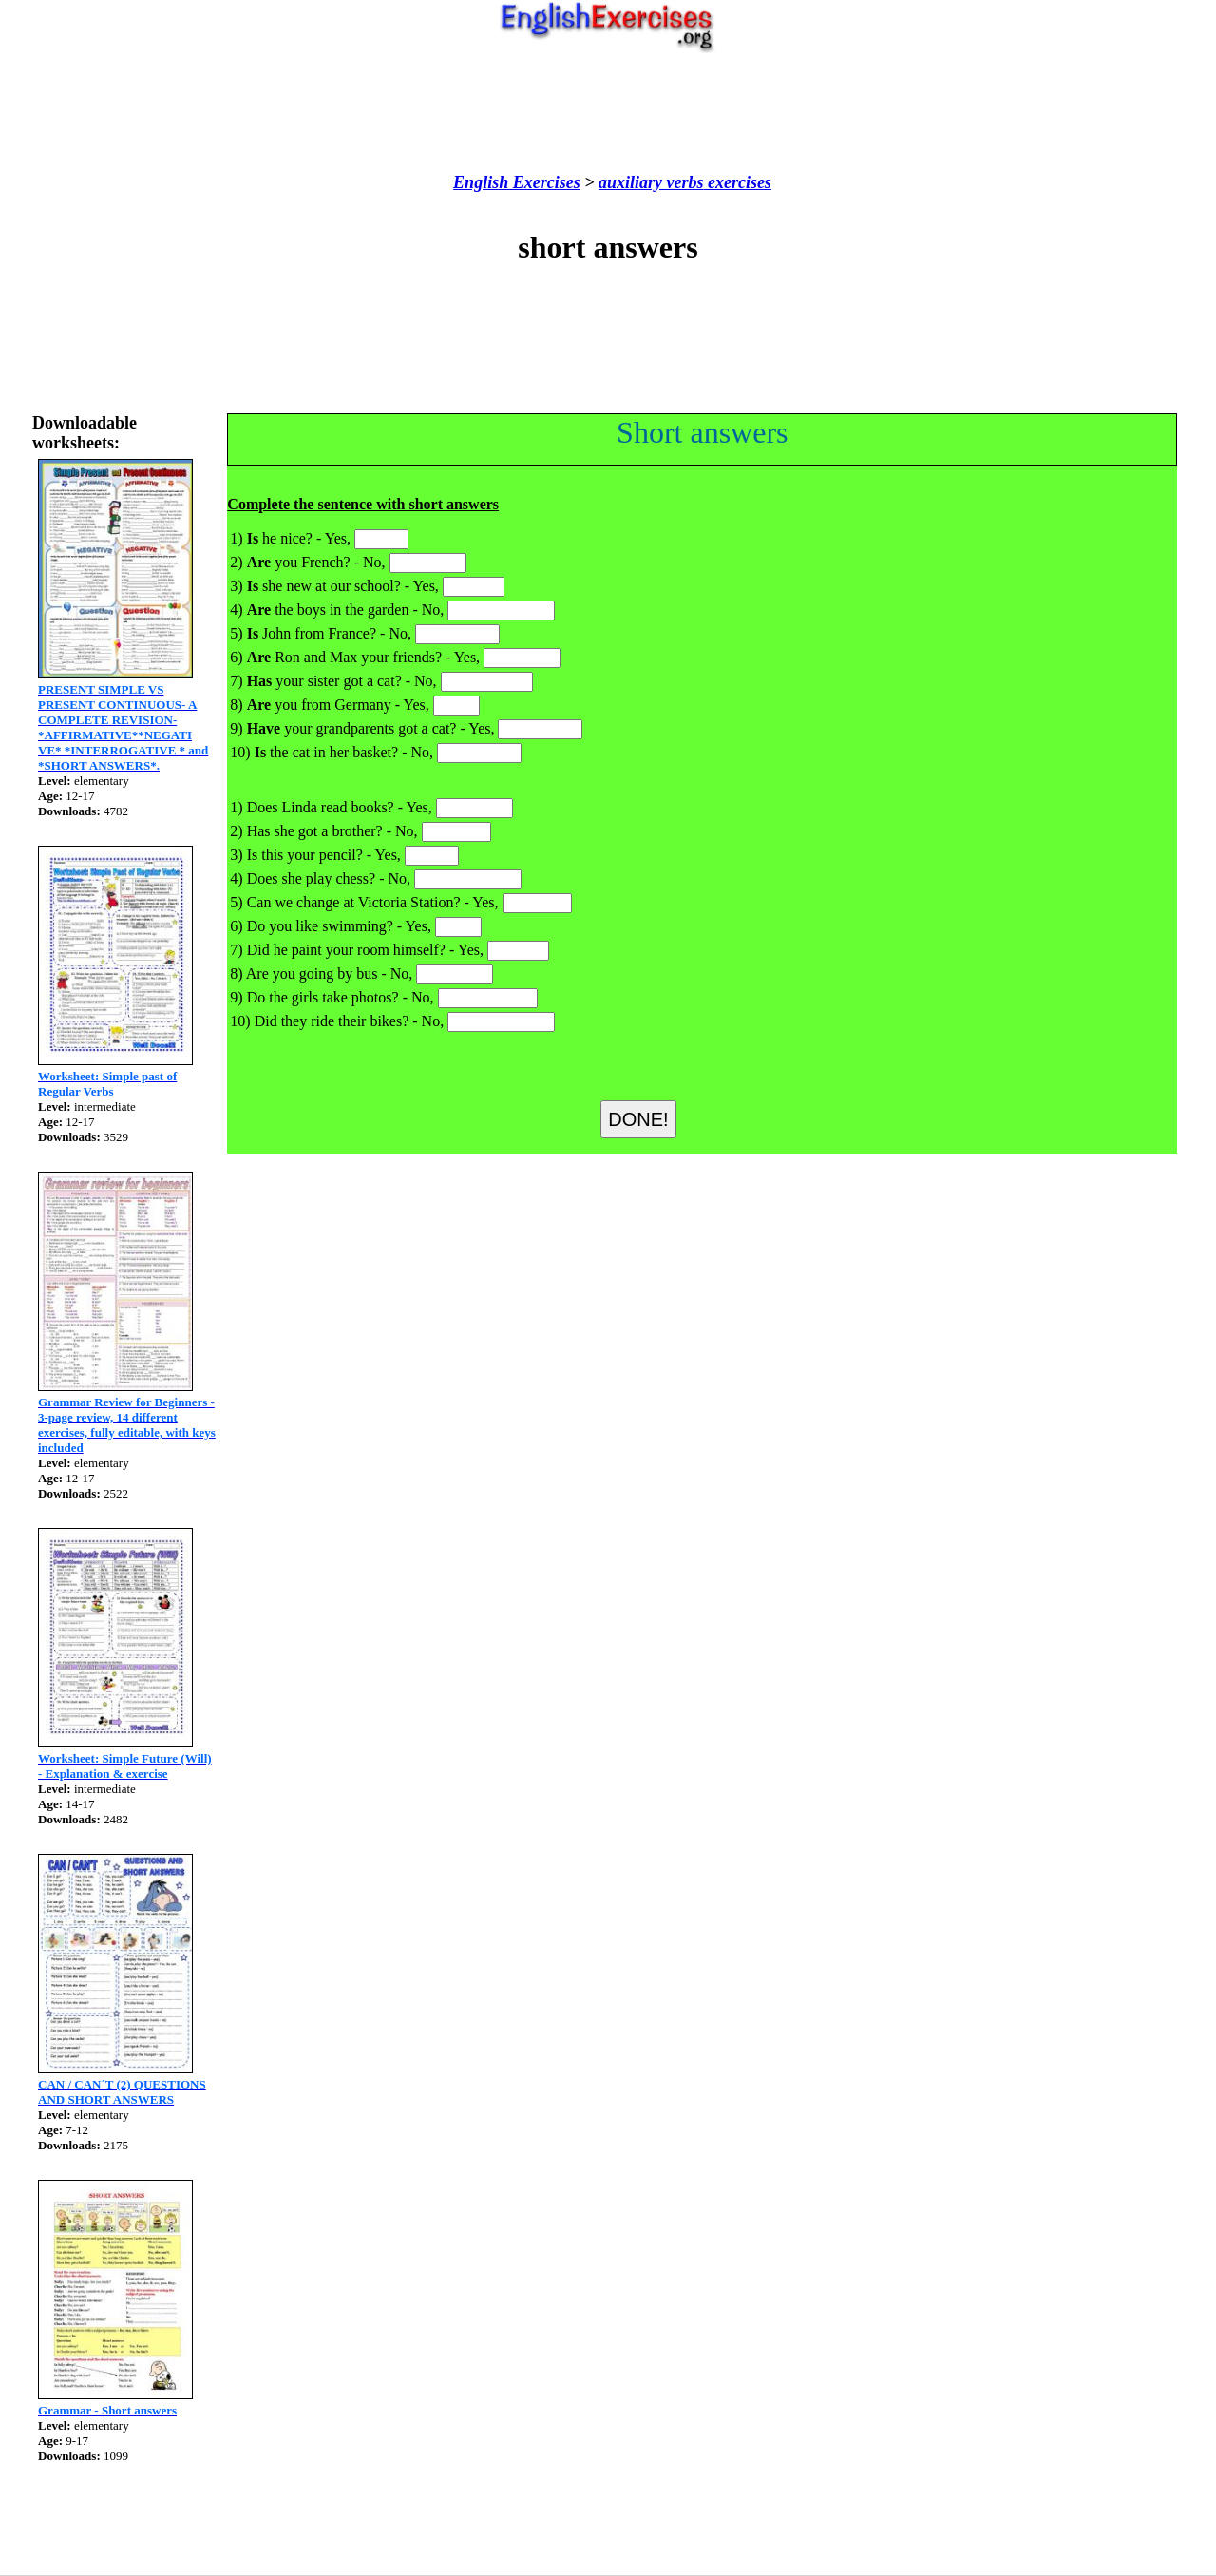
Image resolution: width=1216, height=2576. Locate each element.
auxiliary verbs (651, 182)
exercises (736, 182)
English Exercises (516, 182)
